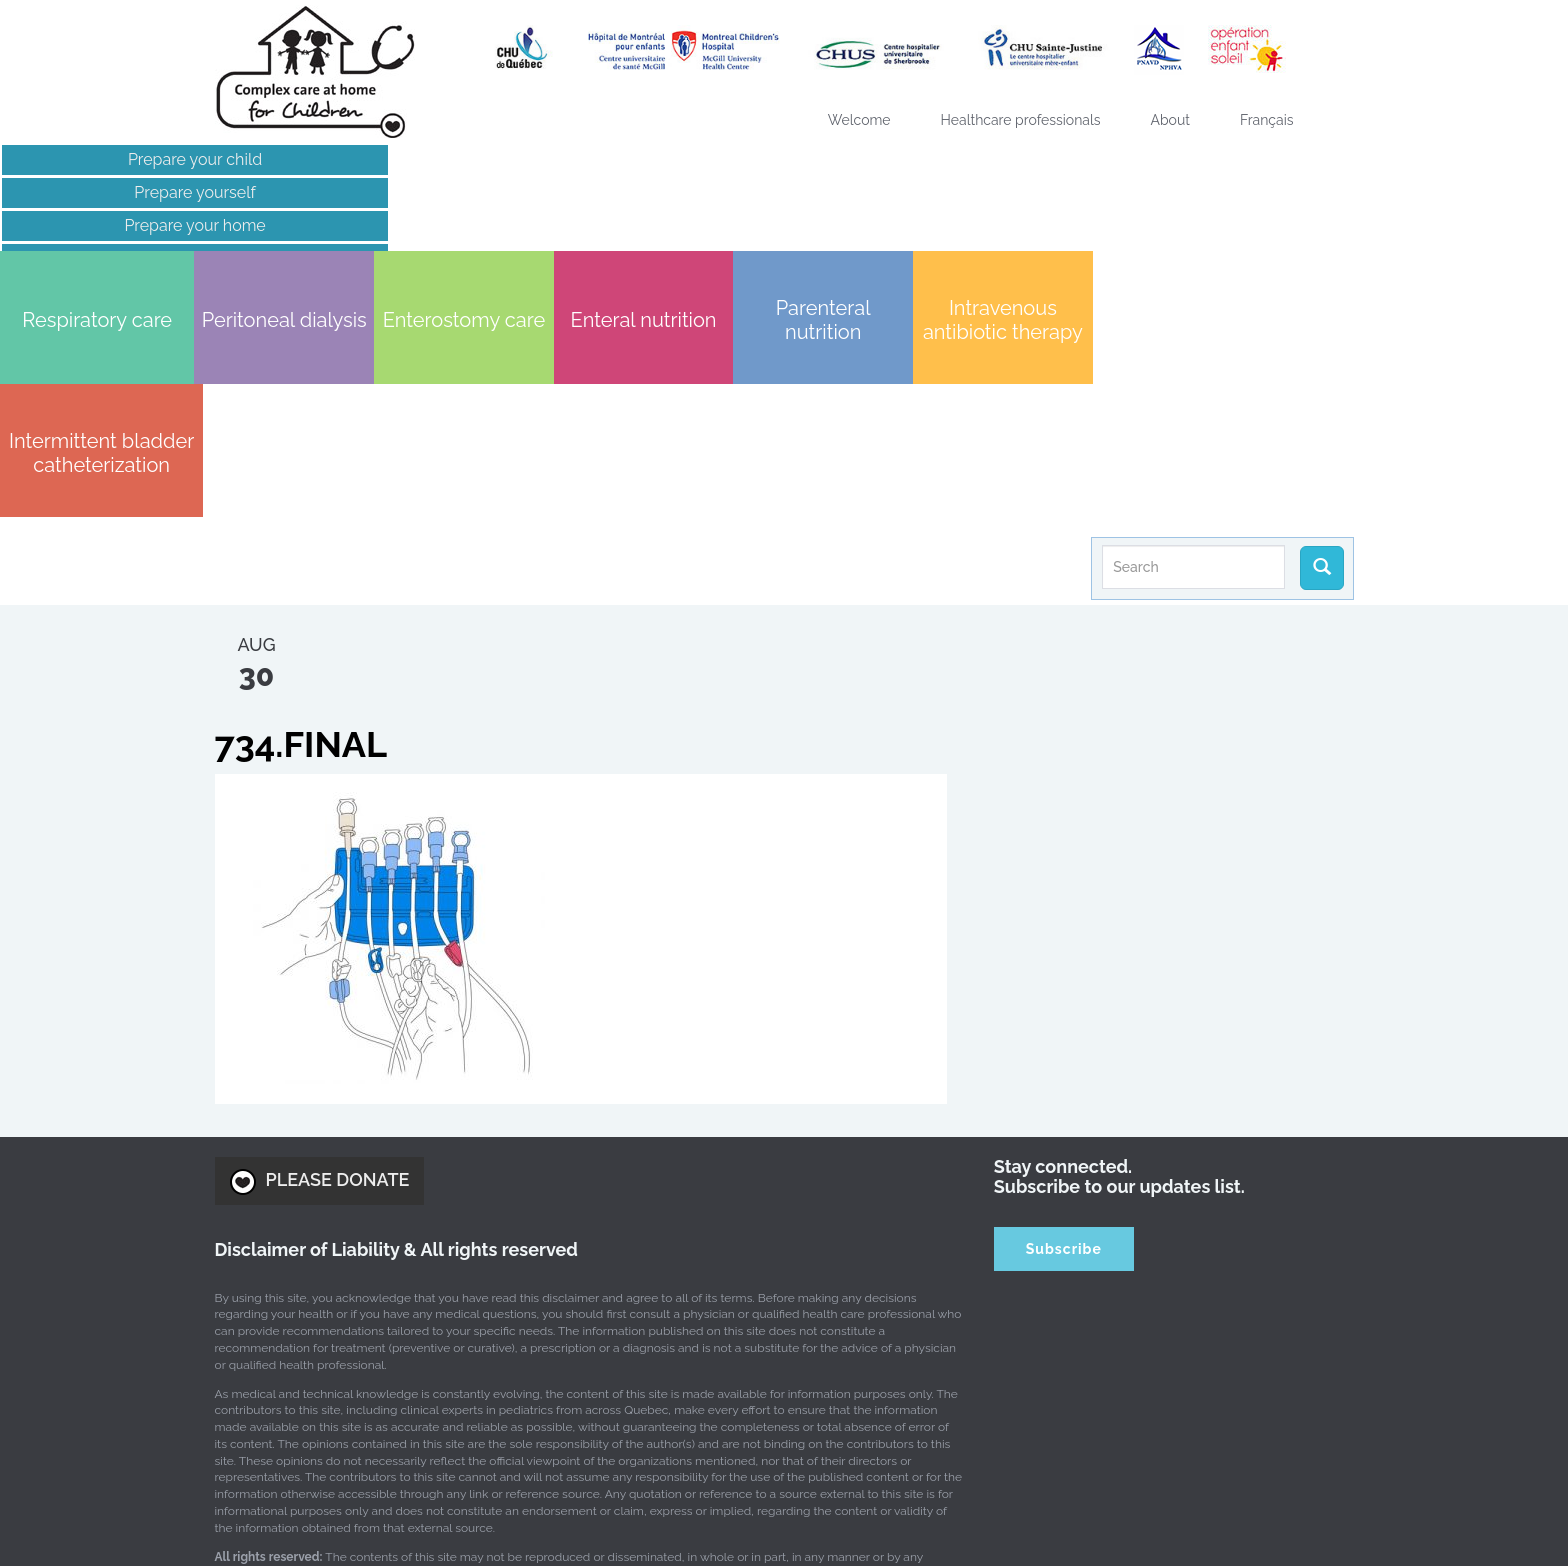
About (1170, 120)
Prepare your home (180, 225)
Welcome (859, 120)
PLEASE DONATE (320, 943)
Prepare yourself (180, 192)
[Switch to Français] (1267, 120)
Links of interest (180, 258)
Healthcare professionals (1021, 120)
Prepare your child (180, 159)
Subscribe (1064, 1010)
